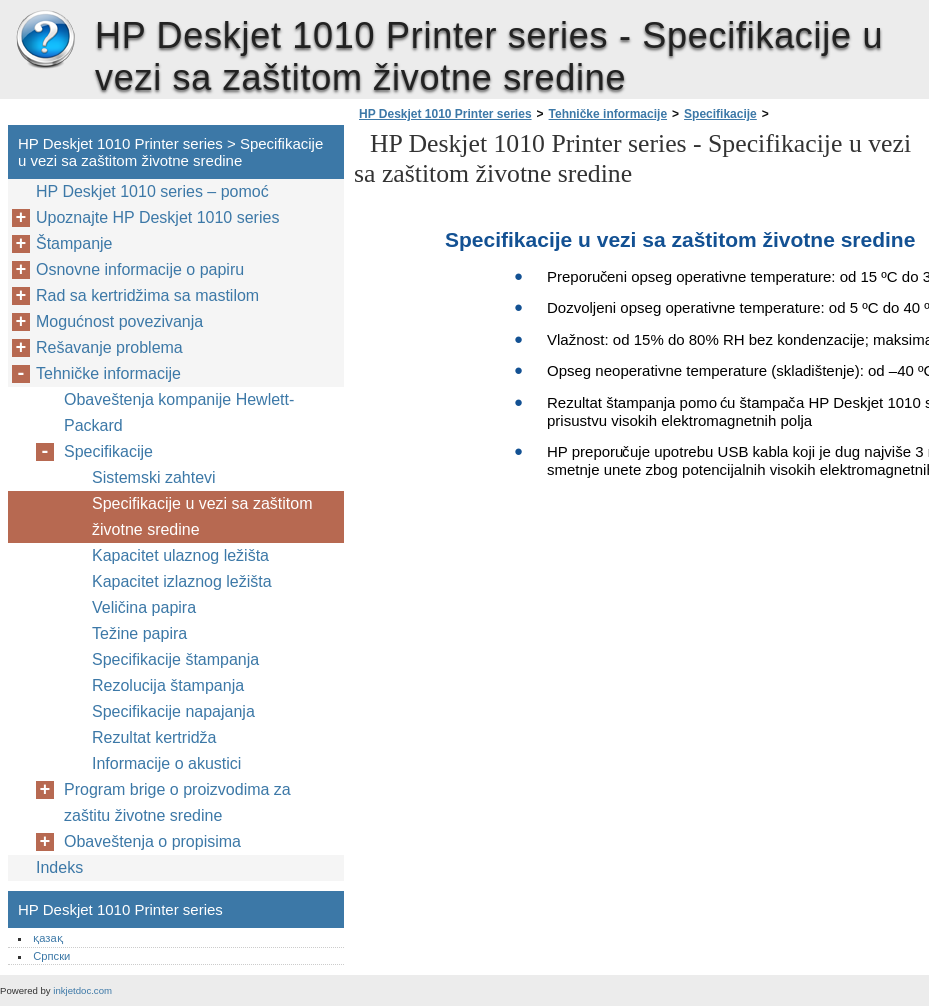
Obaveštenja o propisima (152, 841)
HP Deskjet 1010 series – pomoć (152, 191)
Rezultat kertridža (154, 737)
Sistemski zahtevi (154, 477)
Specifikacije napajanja (173, 711)
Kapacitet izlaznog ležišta (182, 581)
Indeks (59, 867)
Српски (51, 956)
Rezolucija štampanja (168, 685)
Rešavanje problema (109, 347)
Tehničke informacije (608, 114)
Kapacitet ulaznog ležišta (180, 555)
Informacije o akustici (166, 763)
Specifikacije (720, 114)
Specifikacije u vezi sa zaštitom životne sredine (202, 516)
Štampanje (74, 243)
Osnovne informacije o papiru (140, 269)
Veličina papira (144, 607)
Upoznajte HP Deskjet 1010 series (157, 217)
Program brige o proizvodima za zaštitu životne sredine (177, 802)
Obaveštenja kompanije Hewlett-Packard (179, 412)
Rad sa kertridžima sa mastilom (147, 295)
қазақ (47, 938)
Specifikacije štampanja (175, 659)
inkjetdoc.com (82, 990)
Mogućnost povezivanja (119, 321)
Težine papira (139, 633)
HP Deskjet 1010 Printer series (45, 40)
